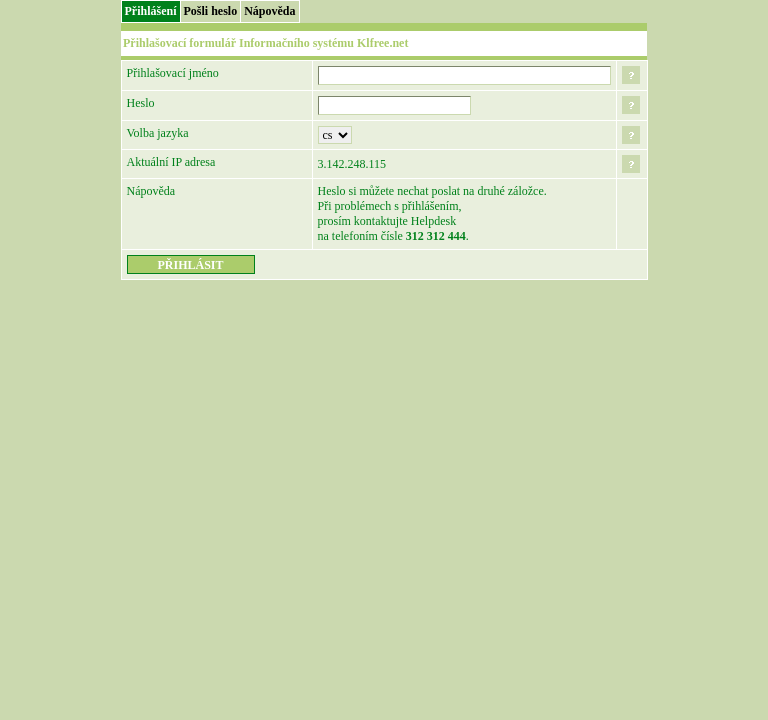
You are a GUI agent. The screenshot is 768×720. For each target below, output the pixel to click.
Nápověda (269, 11)
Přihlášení (151, 11)
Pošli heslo (211, 11)
